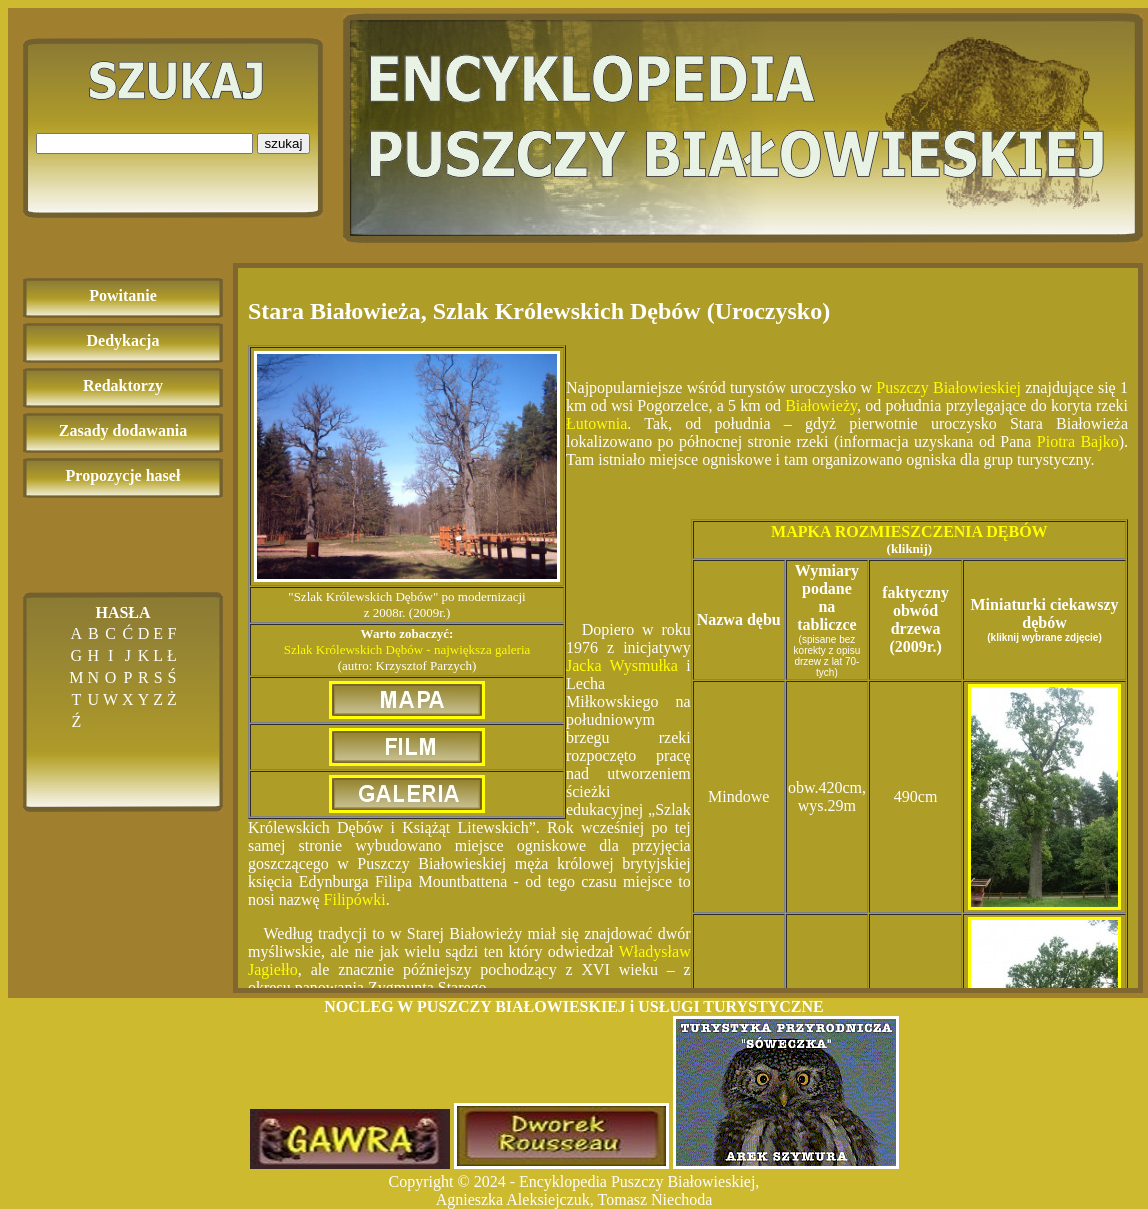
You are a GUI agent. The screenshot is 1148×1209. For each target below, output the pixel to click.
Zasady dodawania (123, 430)
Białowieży (821, 405)
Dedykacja (123, 340)
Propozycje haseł (123, 475)
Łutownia (596, 423)
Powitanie (123, 295)
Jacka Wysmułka (622, 665)
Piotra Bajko (1078, 441)
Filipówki (355, 899)
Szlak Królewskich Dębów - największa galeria (407, 649)
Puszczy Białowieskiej (950, 387)
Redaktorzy (123, 385)
